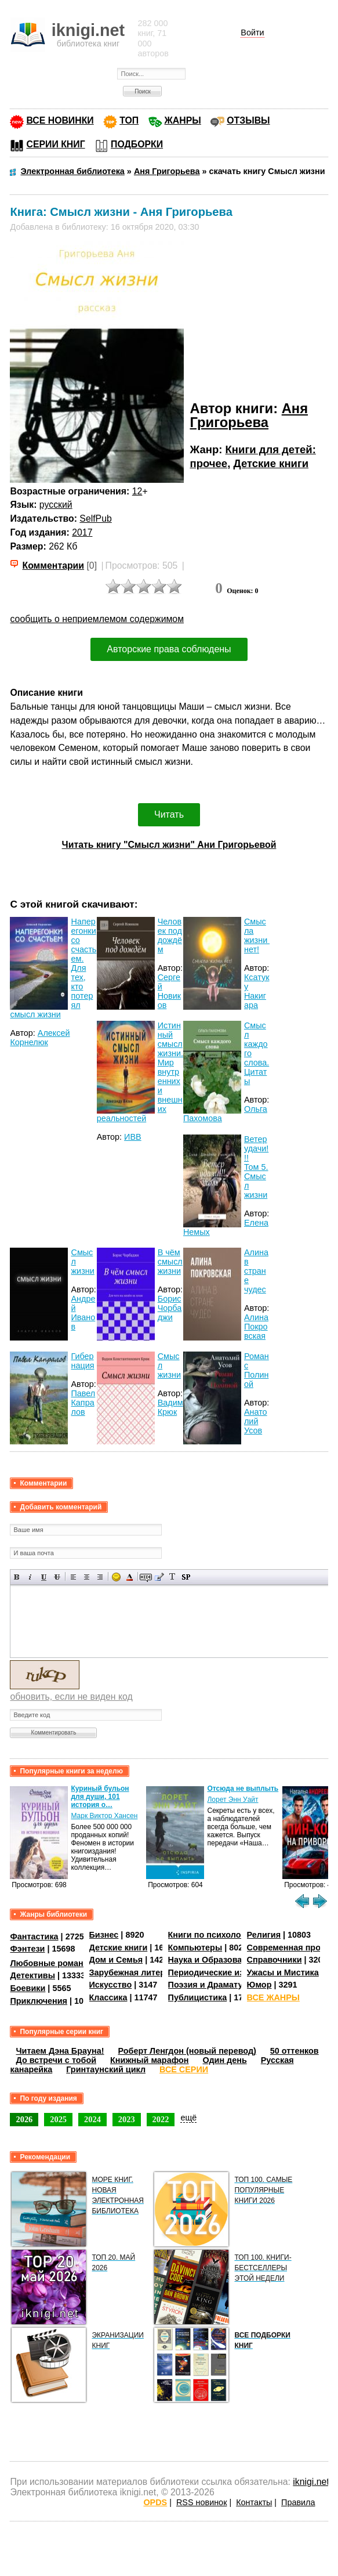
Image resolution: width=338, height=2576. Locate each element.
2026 (24, 2119)
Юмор (259, 1984)
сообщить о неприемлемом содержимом (97, 619)
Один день (225, 2060)
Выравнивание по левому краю (73, 1577)
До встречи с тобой (56, 2060)
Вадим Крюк (170, 1407)
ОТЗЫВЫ (248, 120)
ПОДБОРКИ (137, 144)
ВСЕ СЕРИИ (183, 2069)
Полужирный (17, 1577)
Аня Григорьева (249, 415)
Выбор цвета (129, 1577)
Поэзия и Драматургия (214, 1984)
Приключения (38, 2001)
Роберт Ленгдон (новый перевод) (187, 2050)
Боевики (27, 1988)
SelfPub (95, 518)
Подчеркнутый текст (43, 1577)
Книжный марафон (149, 2060)
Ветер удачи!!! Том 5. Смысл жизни (256, 1167)
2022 (160, 2119)
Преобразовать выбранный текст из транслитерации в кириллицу (172, 1577)
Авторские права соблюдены (169, 649)
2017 (82, 532)
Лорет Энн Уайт (232, 1799)
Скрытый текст (145, 1577)
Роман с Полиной (256, 1370)
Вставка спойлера (185, 1577)
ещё (188, 2117)
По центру (86, 1577)
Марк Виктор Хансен (104, 1816)
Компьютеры (195, 1947)
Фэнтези (27, 1948)
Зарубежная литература (138, 1972)
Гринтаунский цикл (106, 2069)
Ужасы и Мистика (283, 1972)
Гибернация (82, 1361)
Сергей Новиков (169, 991)
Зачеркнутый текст (57, 1577)
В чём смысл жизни (170, 1262)
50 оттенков (294, 2050)
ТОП (129, 120)
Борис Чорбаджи (170, 1308)
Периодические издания (218, 1972)
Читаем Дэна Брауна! (60, 2050)
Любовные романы (50, 1963)
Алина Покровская (256, 1327)
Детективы (32, 1975)
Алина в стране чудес (256, 1271)
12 (137, 491)
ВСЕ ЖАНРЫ (273, 1997)
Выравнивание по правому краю (100, 1577)
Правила (298, 2502)
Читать (169, 814)
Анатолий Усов (255, 1421)
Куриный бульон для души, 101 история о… (100, 1796)
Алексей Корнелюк (40, 1037)
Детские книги (270, 463)
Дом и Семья (116, 1959)
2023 (126, 2119)
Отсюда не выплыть (242, 1788)
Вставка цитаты (159, 1577)
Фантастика (34, 1936)
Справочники (274, 1959)
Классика (108, 1997)
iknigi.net (311, 2482)
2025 (58, 2119)
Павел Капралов (83, 1403)
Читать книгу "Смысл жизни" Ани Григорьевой (169, 845)
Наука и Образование (212, 1959)
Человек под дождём (170, 935)
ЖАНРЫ (183, 120)
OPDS (155, 2502)
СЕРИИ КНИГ (55, 144)
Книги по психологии (211, 1934)
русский (55, 505)
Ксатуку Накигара (257, 991)
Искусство (110, 1984)
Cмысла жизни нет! (257, 935)
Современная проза (288, 1947)
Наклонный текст (30, 1577)
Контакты (254, 2502)
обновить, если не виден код (71, 1696)
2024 (92, 2119)
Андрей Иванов (83, 1312)
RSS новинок (201, 2502)
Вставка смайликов (116, 1577)
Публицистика (197, 1997)
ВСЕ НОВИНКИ (59, 120)
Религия (264, 1934)
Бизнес (104, 1934)
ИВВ (132, 1136)
